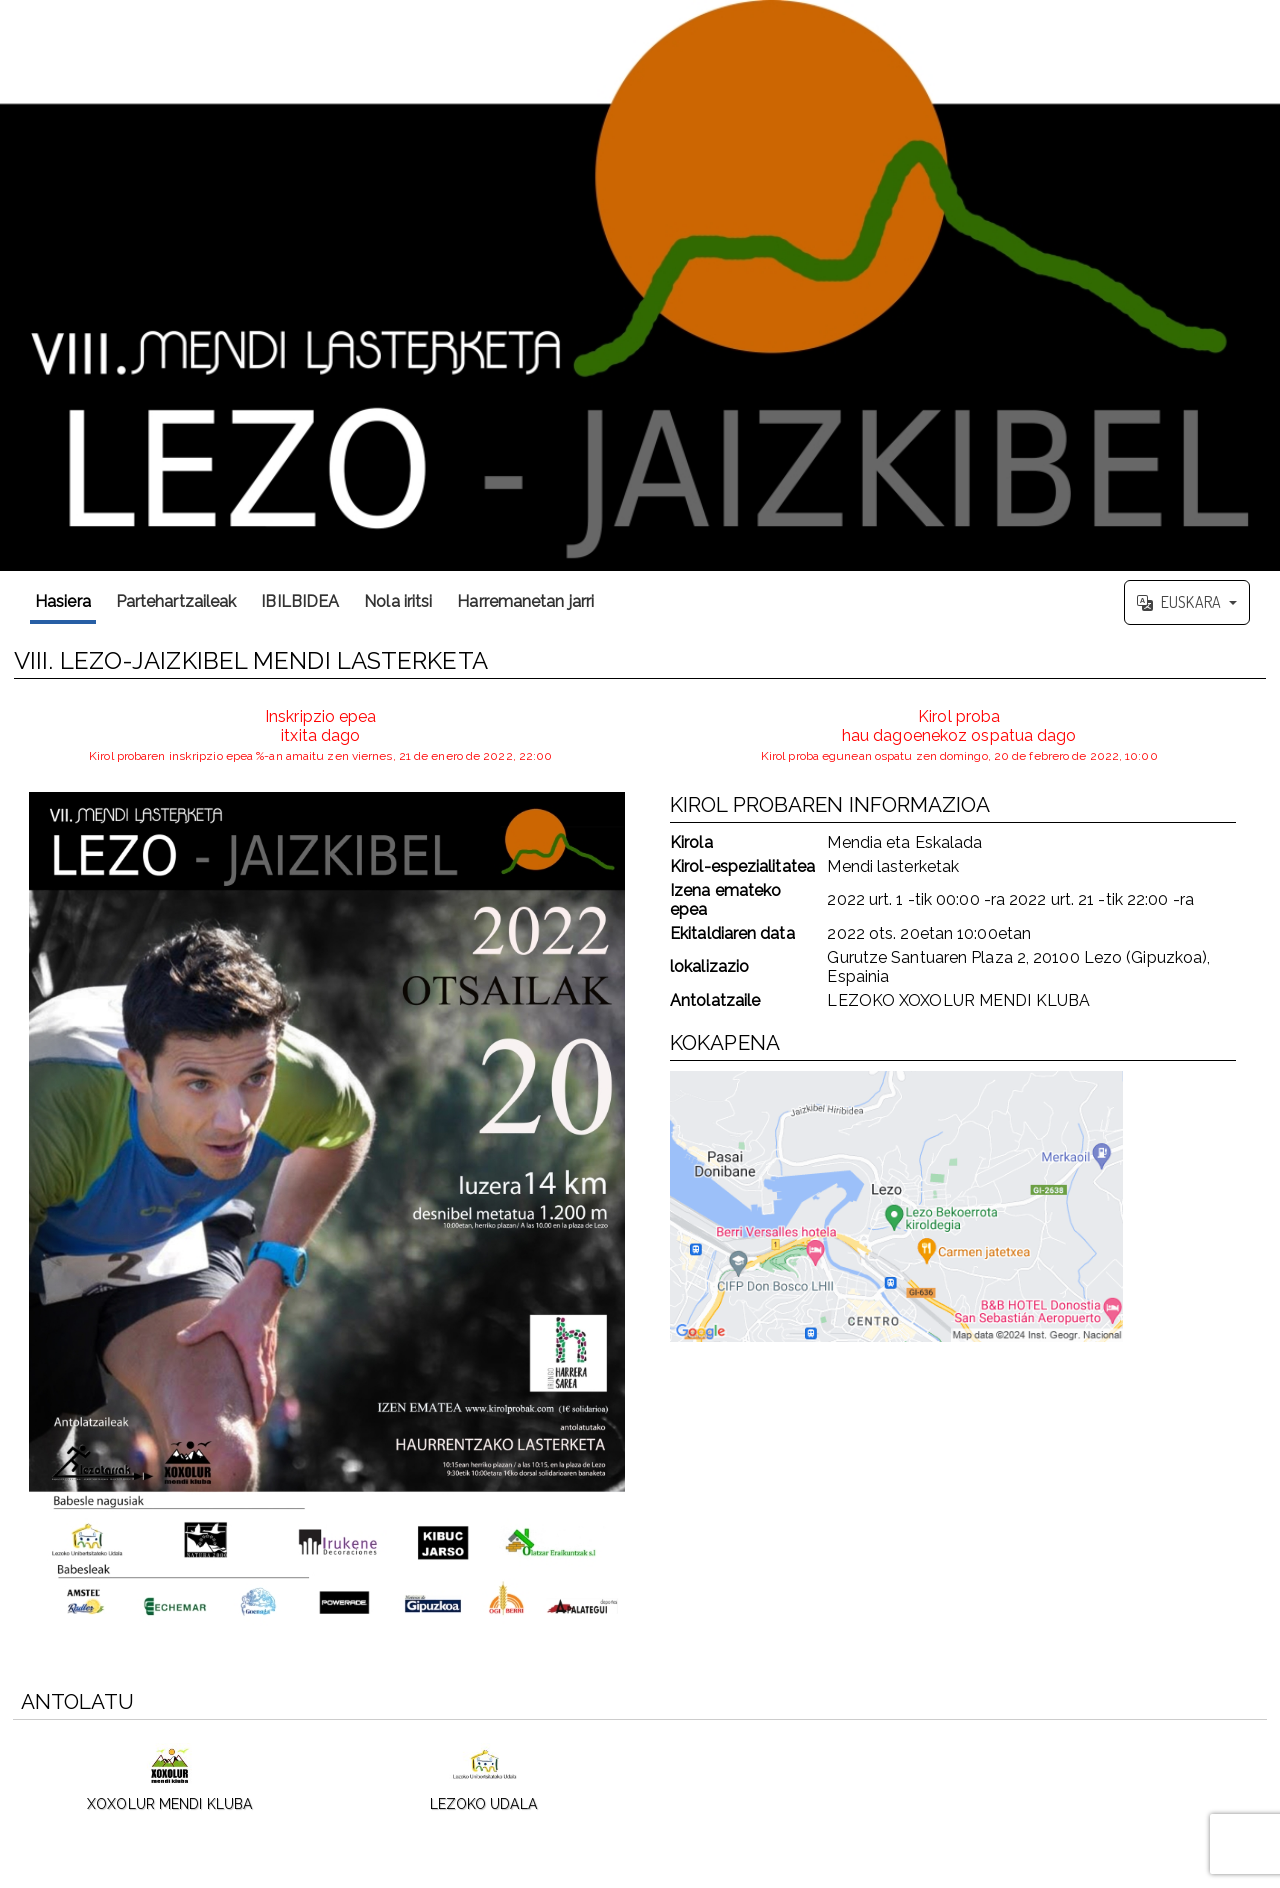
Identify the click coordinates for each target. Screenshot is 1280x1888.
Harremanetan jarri (525, 601)
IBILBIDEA (300, 601)
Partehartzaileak (176, 601)
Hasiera (63, 601)
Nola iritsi (398, 601)
